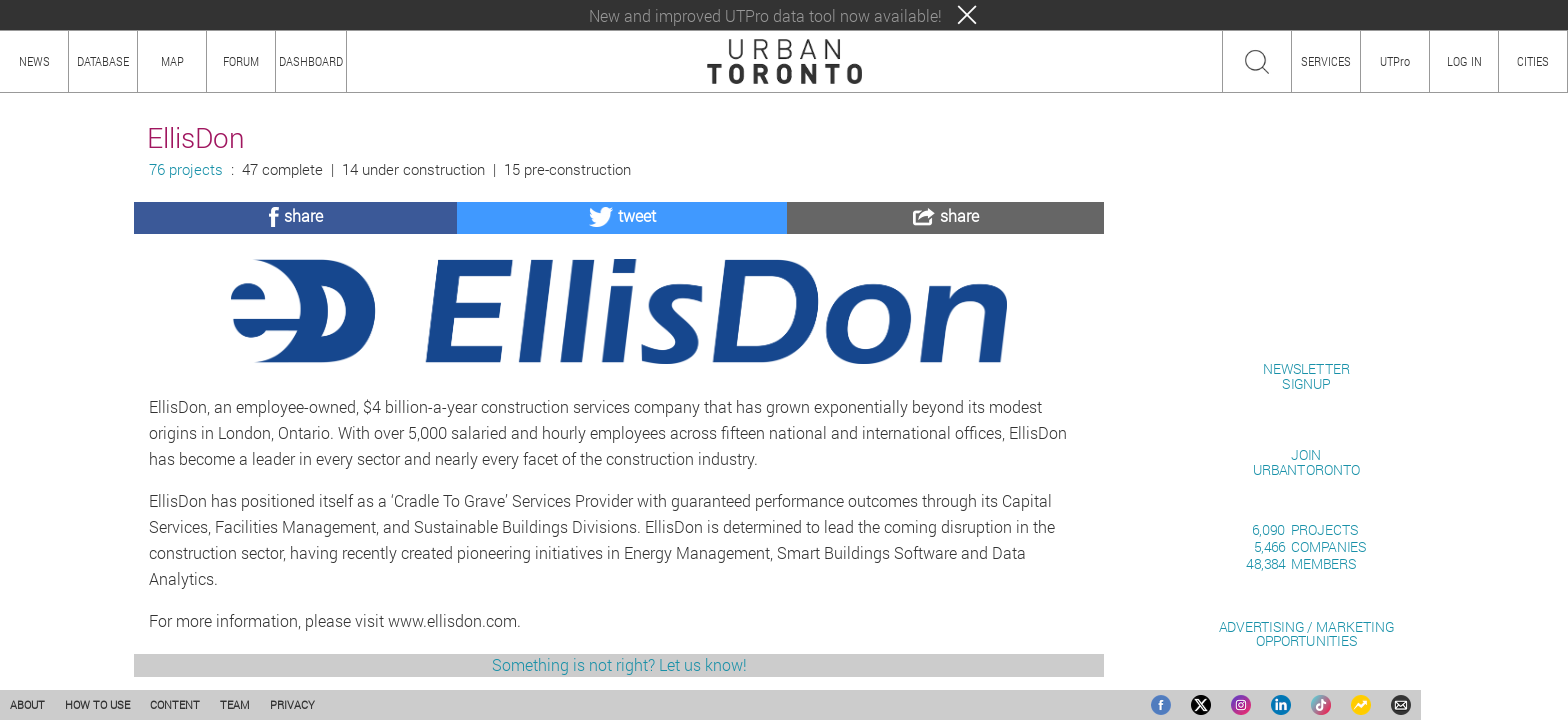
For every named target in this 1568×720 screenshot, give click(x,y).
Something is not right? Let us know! (619, 664)
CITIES (1533, 61)
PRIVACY (292, 704)
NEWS (34, 61)
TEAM (235, 704)
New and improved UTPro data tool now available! (765, 15)
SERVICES (1326, 61)
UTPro (1395, 61)
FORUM (241, 61)
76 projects (186, 169)
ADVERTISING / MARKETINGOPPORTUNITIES (1306, 633)
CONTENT (175, 704)
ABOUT (27, 704)
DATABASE (103, 61)
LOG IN (1464, 61)
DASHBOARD (311, 61)
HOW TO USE (97, 704)
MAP (172, 61)
